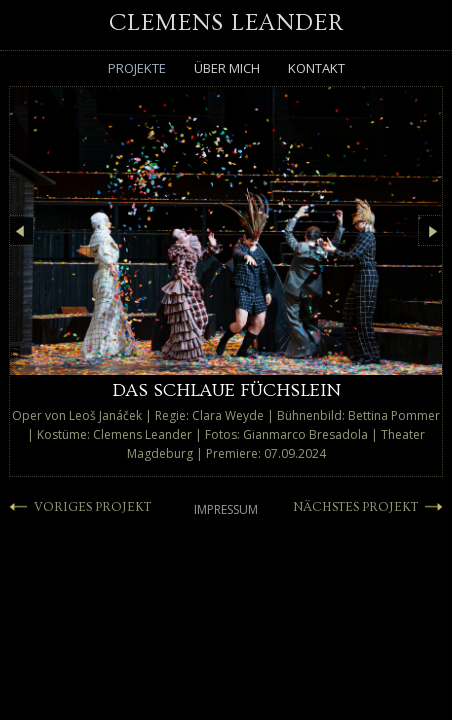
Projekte (137, 68)
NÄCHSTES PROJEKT (347, 513)
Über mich (227, 68)
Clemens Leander (226, 22)
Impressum (226, 516)
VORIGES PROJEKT (98, 513)
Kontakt (316, 68)
